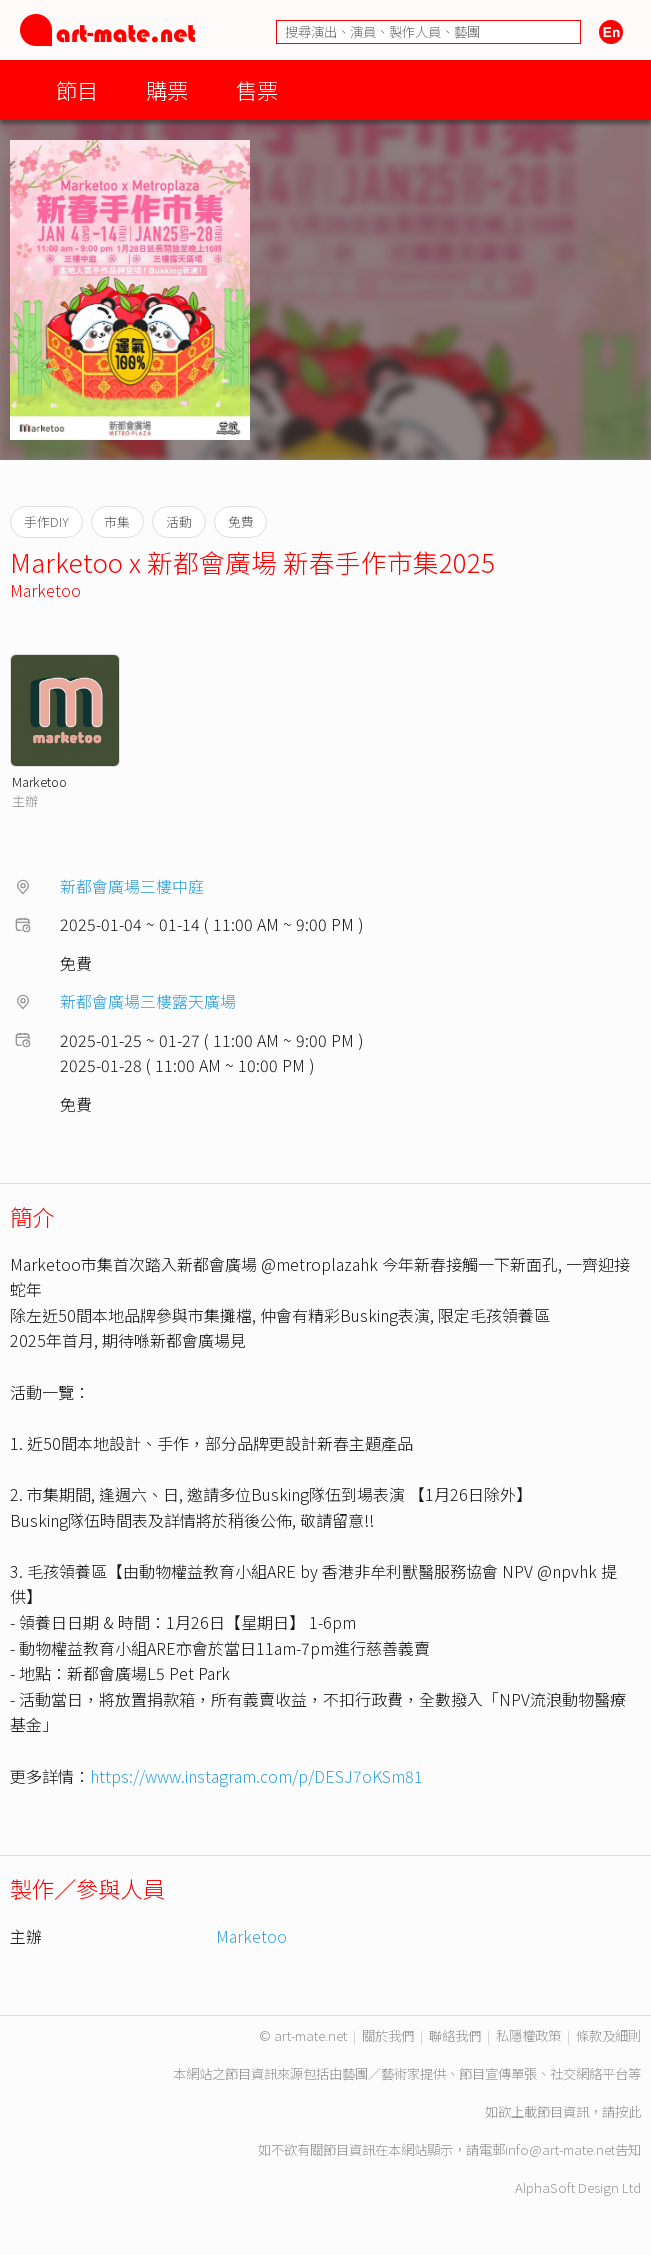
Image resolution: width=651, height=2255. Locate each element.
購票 (167, 89)
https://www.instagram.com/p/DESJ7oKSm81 (256, 1776)
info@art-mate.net (560, 2149)
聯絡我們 (455, 2035)
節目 (77, 89)
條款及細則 (608, 2035)
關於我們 (388, 2035)
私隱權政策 (528, 2035)
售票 (257, 89)
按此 (628, 2111)
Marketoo (45, 590)
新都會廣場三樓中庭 (132, 886)
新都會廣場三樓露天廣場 (148, 1001)
